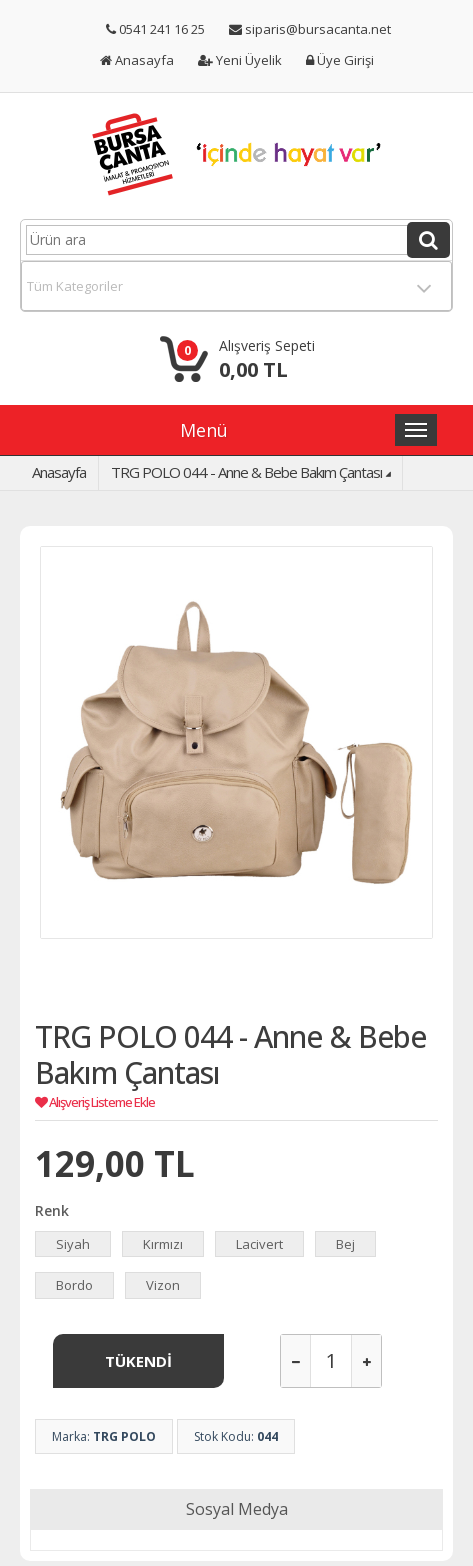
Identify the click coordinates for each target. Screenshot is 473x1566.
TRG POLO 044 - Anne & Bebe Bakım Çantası (246, 472)
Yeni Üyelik (240, 60)
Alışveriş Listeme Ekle (95, 1102)
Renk (52, 1210)
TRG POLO (124, 1436)
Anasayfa (137, 60)
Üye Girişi (340, 60)
